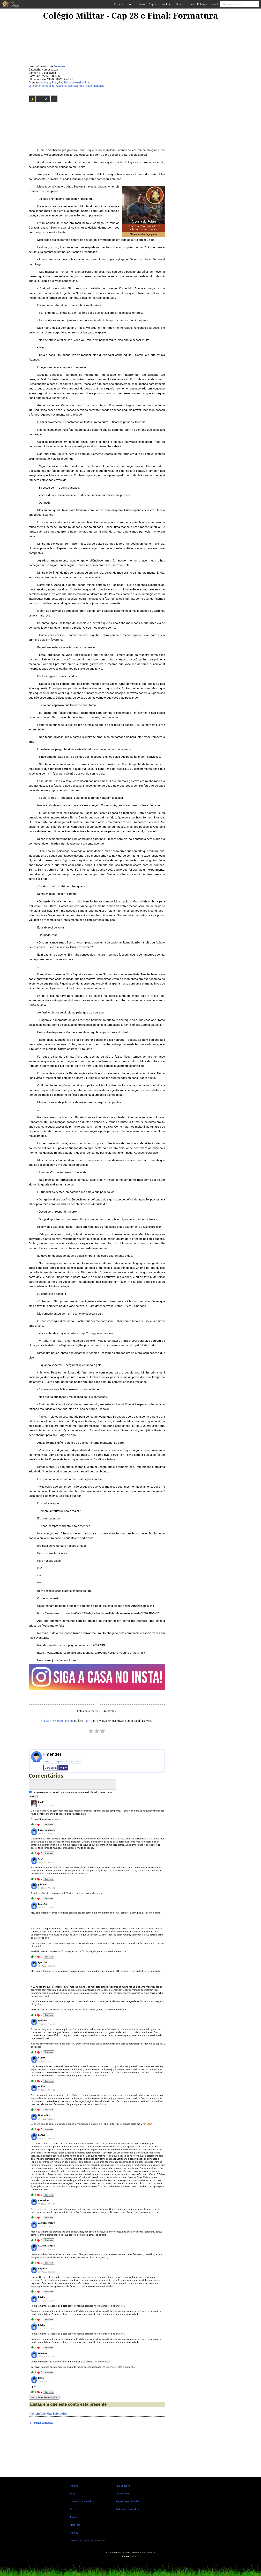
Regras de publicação (127, 2501)
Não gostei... (38, 1824)
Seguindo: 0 (75, 1761)
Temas (179, 4)
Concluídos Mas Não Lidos (49, 2413)
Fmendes (59, 66)
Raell (41, 1802)
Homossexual (72, 82)
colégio (45, 82)
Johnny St (43, 1884)
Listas (190, 4)
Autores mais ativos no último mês (88, 2540)
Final (54, 82)
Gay (60, 82)
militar (86, 82)
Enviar (33, 1796)
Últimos (140, 4)
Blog (129, 4)
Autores (74, 2532)
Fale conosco (123, 2485)
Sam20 (42, 2134)
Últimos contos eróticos (82, 2501)
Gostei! (32, 1824)
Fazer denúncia (95, 85)
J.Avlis (41, 2297)
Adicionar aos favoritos (70, 85)
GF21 (40, 1858)
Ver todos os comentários (44, 2397)
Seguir (63, 1767)
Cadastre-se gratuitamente (57, 1720)
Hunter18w (44, 2115)
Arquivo (153, 4)
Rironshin (43, 2200)
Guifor (41, 2057)
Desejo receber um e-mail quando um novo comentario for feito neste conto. (71, 1792)
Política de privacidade (128, 2509)
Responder (48, 1824)
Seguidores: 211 (62, 1761)
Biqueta (42, 2268)
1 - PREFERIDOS (41, 2422)
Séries (73, 2509)
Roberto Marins (46, 1829)
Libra (41, 2377)
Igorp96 (42, 1904)
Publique (202, 4)
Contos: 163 (49, 1761)
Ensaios (118, 4)
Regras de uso (123, 2493)
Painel (214, 4)
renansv (42, 2352)
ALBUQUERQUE (46, 2222)
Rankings (166, 4)
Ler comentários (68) (41, 85)
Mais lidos (75, 2525)
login (87, 1720)
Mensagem (50, 1767)
